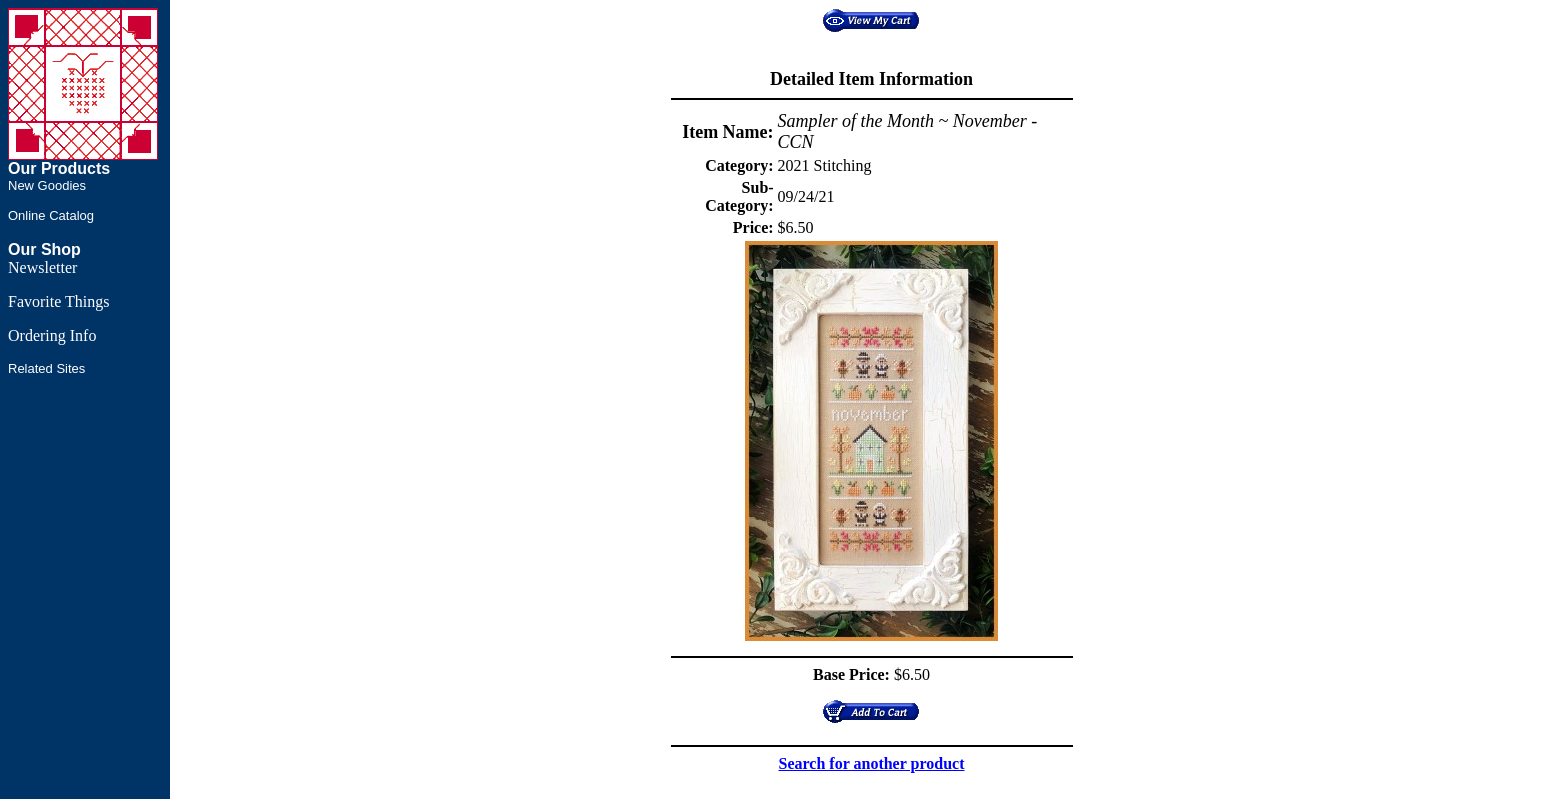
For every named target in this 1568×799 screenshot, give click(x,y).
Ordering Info (52, 335)
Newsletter (42, 267)
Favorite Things (58, 301)
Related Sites (46, 368)
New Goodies (47, 185)
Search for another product (872, 763)
